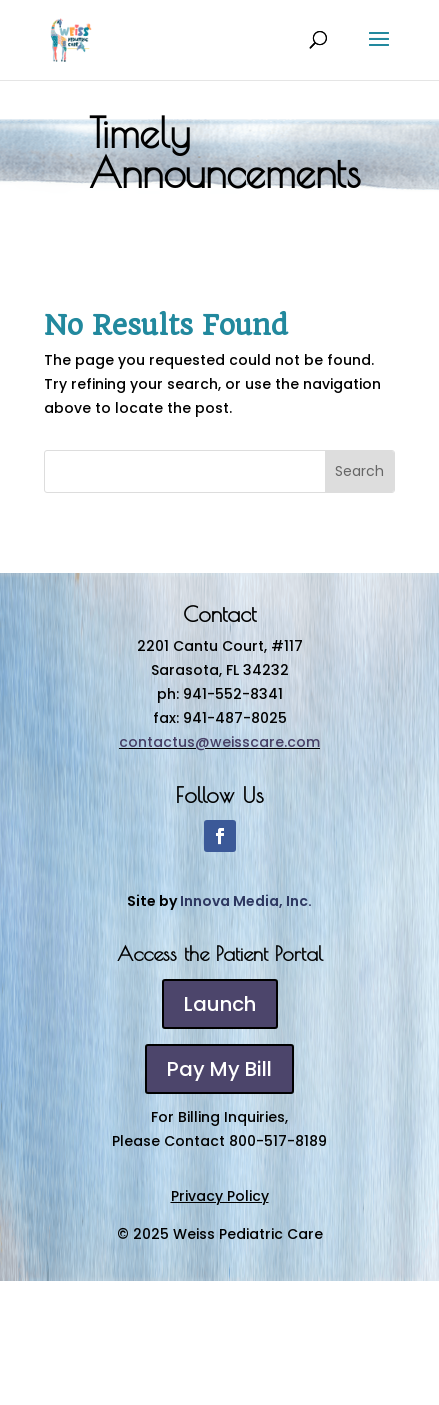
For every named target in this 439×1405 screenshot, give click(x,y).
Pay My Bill (219, 1069)
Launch (220, 1004)
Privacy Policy (220, 1196)
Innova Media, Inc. (246, 901)
